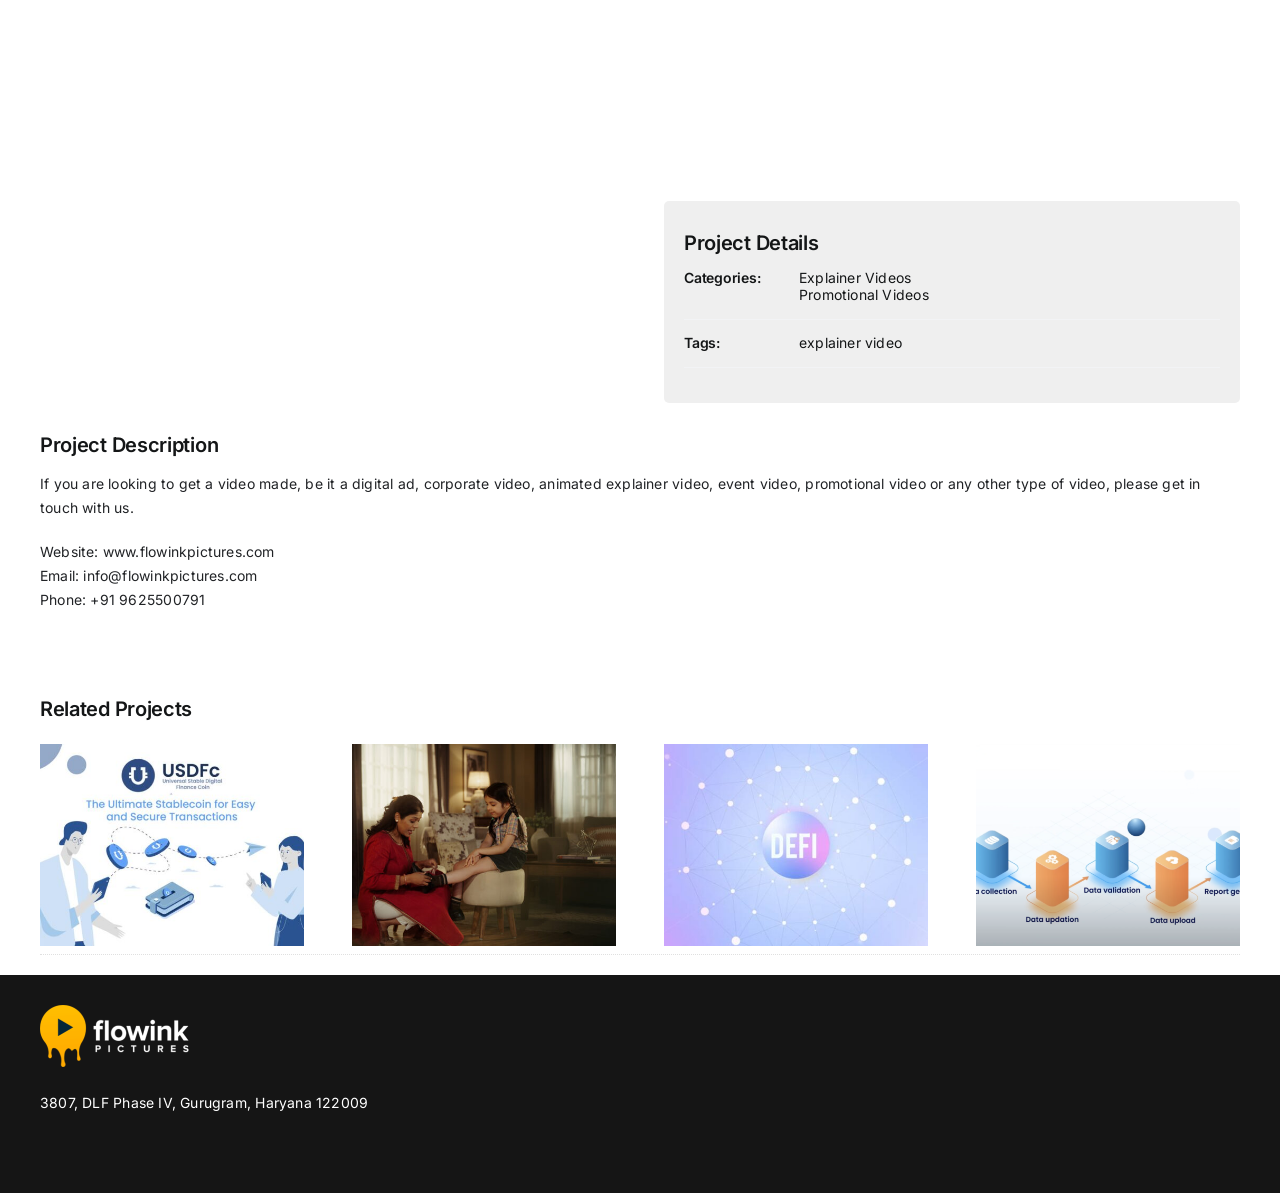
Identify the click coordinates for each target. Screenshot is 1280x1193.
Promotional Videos (864, 294)
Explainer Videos (855, 277)
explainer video (850, 342)
